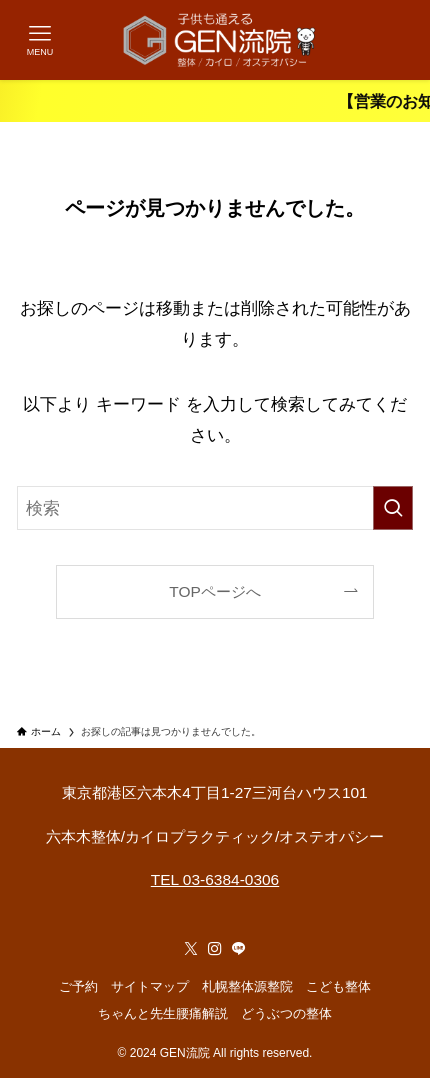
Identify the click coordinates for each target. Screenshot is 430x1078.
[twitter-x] (191, 949)
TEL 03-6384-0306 (215, 879)
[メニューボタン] (40, 40)
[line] (239, 949)
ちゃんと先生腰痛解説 (163, 1013)
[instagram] (215, 949)
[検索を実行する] (393, 508)
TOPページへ (215, 591)
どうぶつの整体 (286, 1013)
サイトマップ (150, 986)
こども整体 (338, 986)
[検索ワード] (215, 508)
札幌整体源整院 (247, 986)
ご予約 (78, 986)
